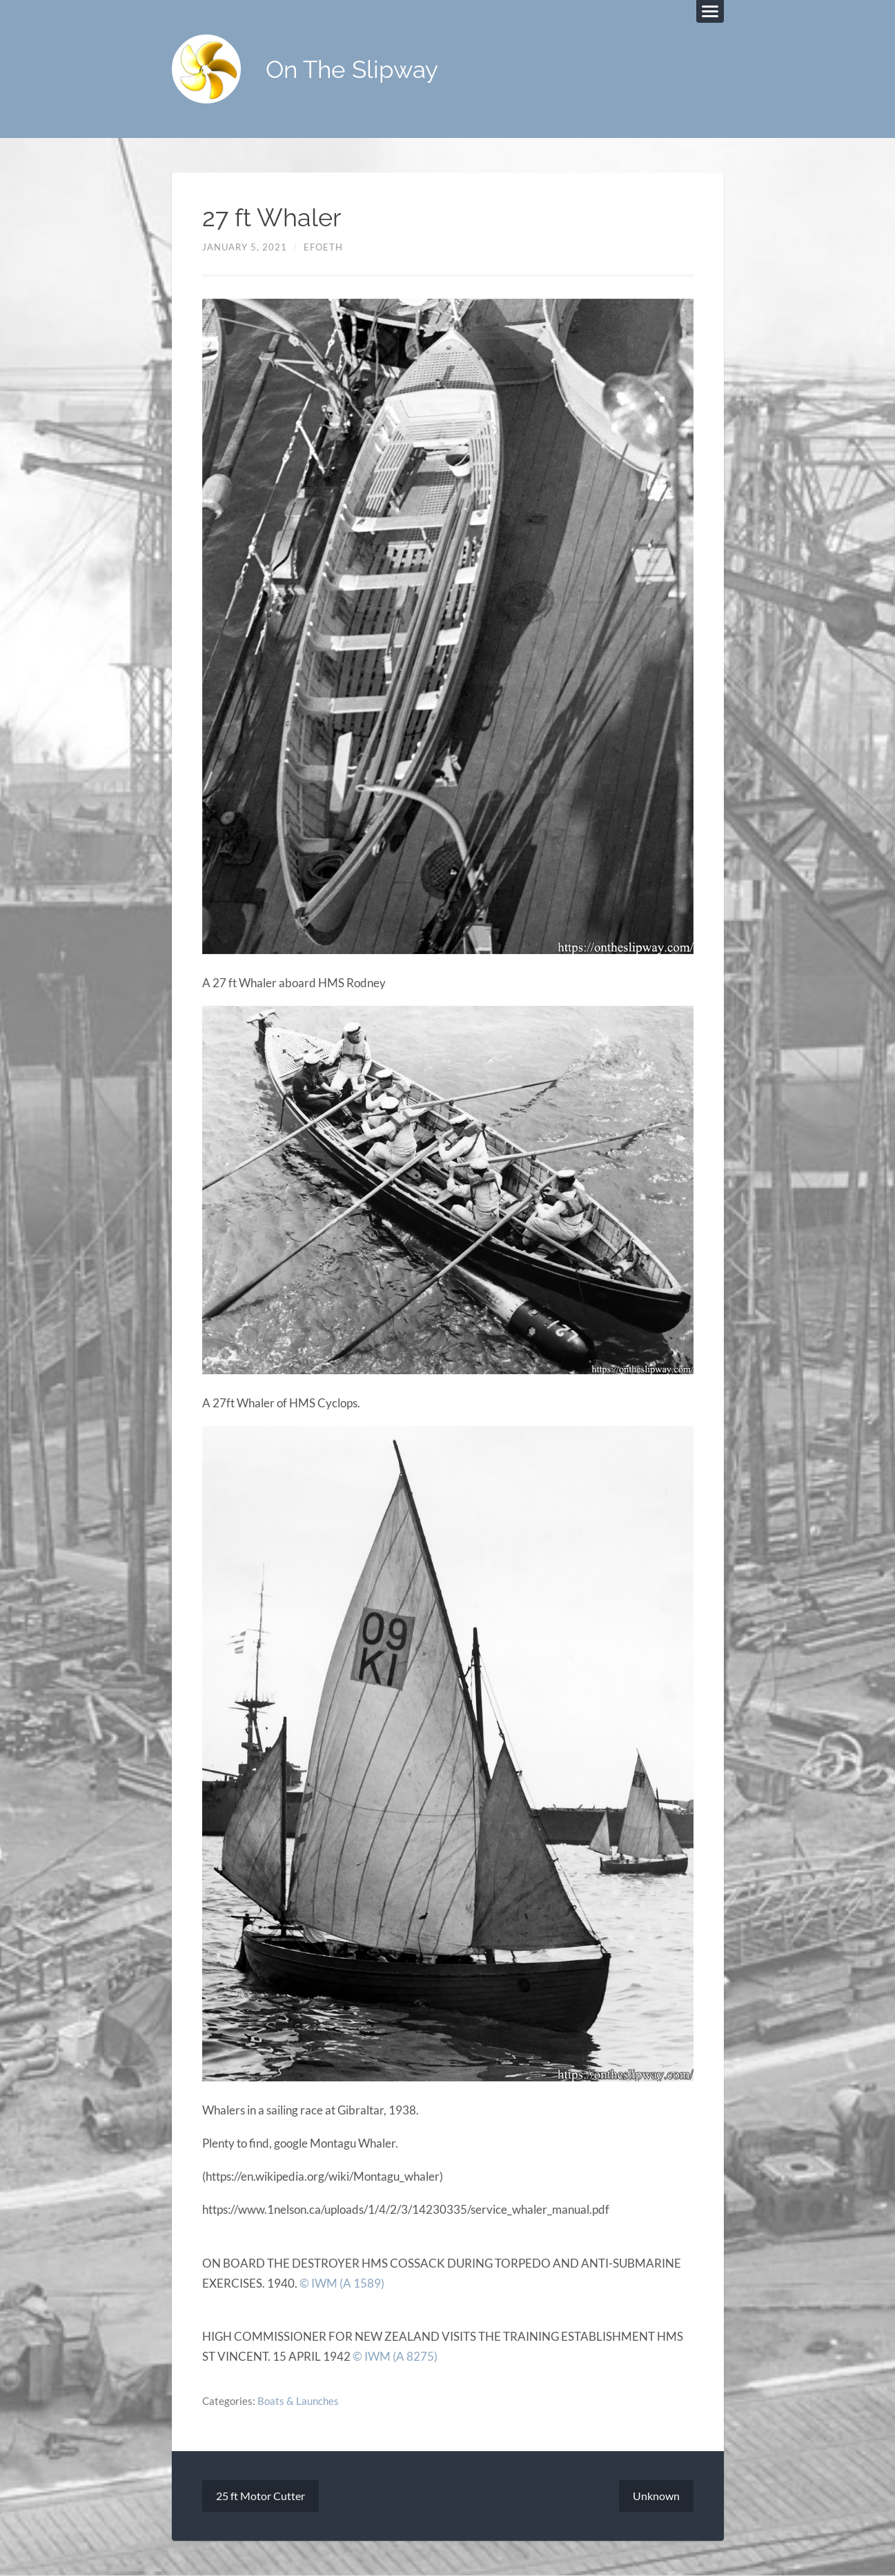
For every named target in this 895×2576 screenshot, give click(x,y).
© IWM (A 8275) (395, 2356)
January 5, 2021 (244, 246)
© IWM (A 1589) (341, 2283)
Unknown (656, 2495)
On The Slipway (352, 69)
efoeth (323, 246)
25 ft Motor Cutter (260, 2495)
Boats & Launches (298, 2401)
